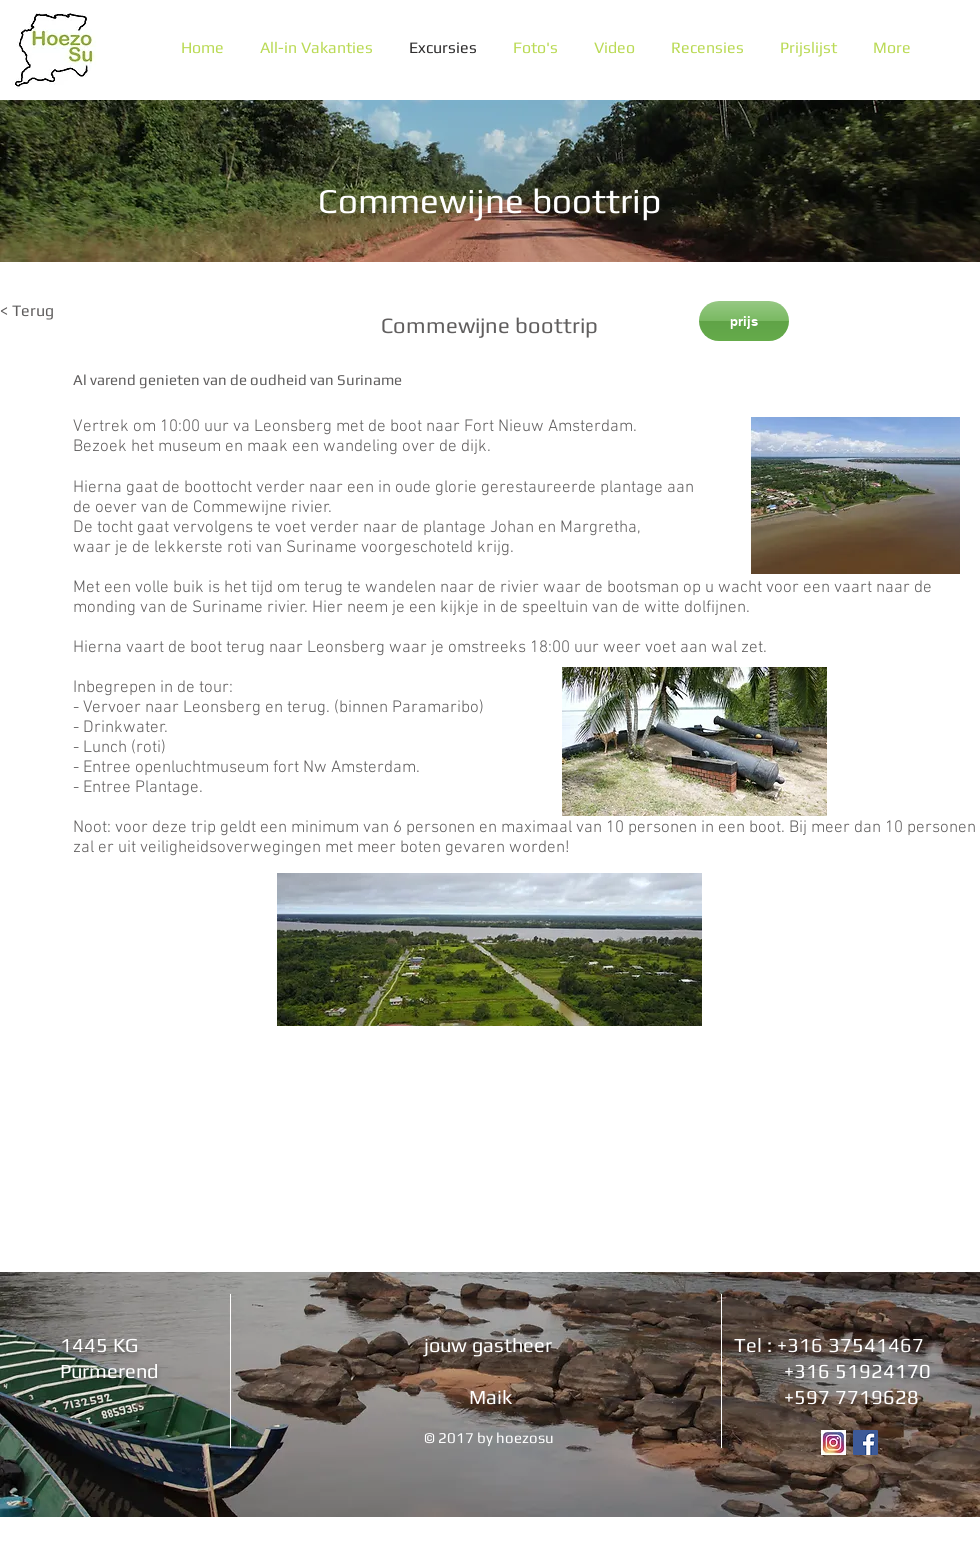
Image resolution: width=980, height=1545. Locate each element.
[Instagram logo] (833, 1442)
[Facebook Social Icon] (865, 1442)
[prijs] (744, 321)
